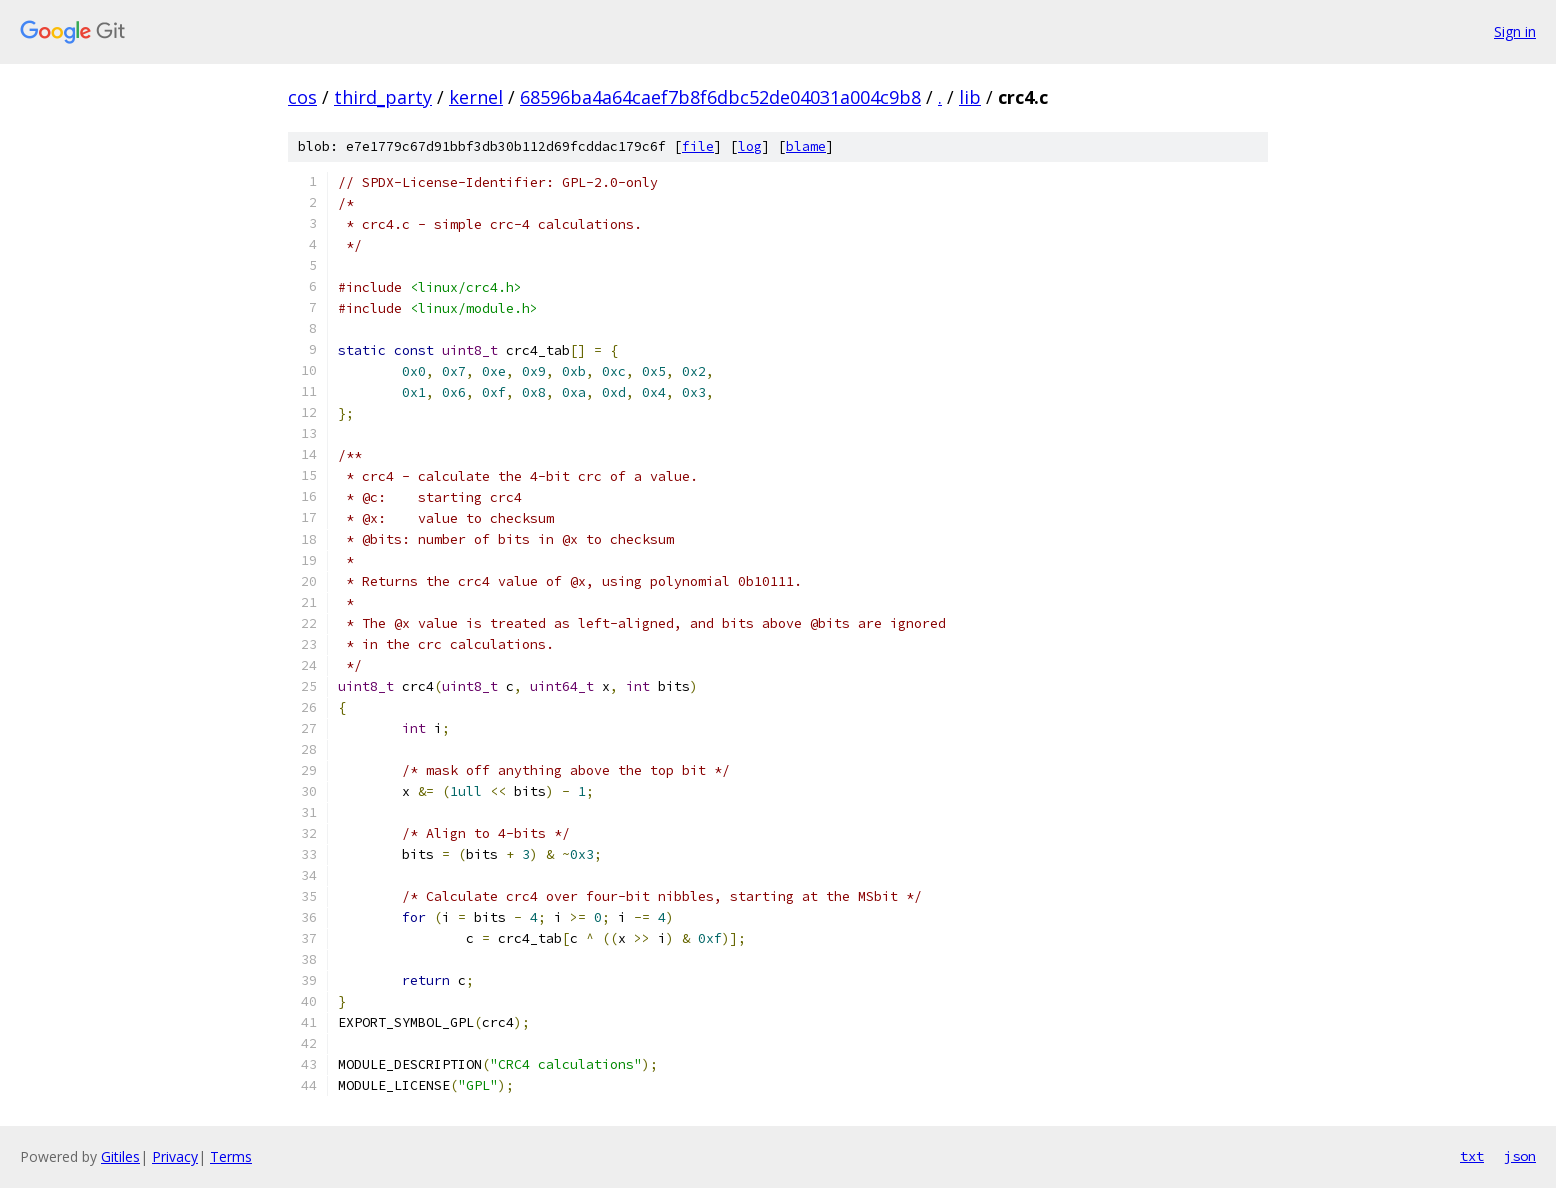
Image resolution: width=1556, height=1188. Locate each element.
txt (1472, 1156)
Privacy (175, 1156)
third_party (383, 97)
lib (970, 97)
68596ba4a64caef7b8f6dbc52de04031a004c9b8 (720, 97)
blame (806, 146)
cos (302, 97)
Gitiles (120, 1156)
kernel (476, 97)
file (698, 146)
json (1520, 1156)
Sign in (1515, 31)
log (750, 146)
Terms (231, 1156)
